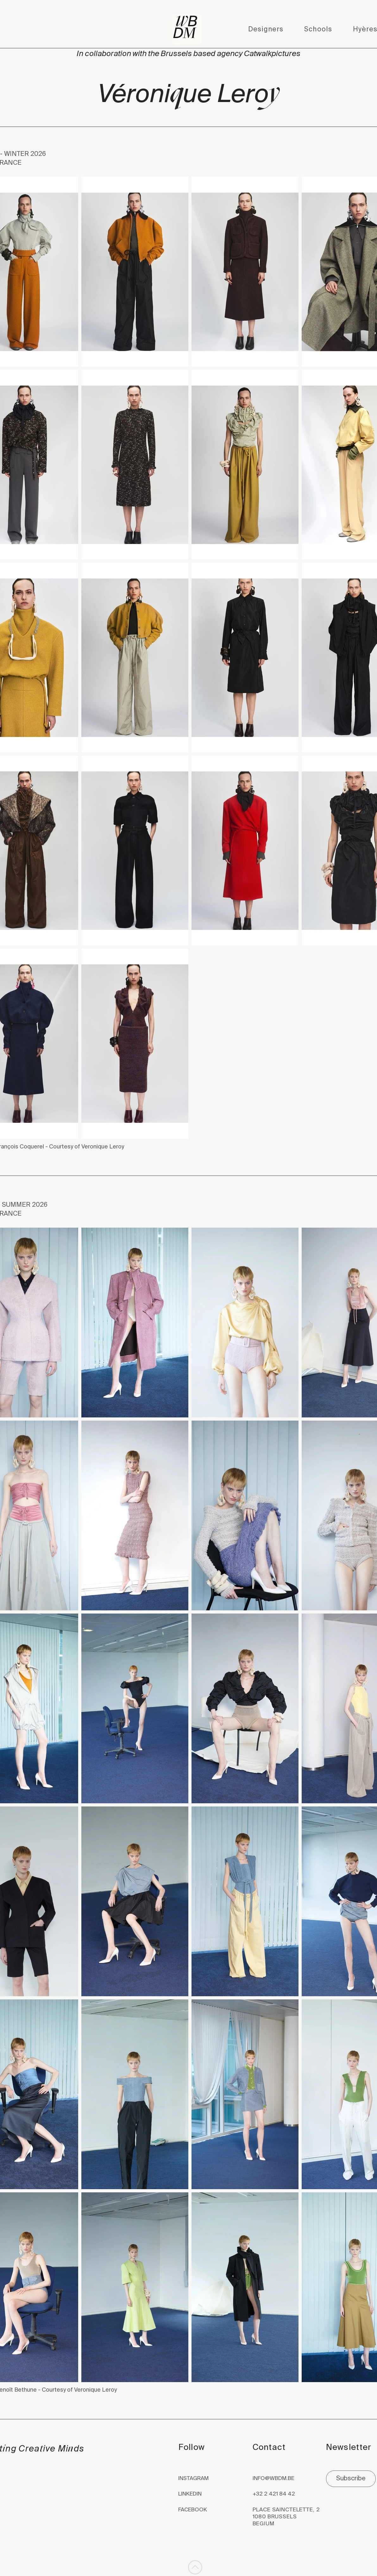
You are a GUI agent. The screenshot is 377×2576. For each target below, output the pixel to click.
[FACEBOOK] (203, 2510)
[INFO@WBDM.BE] (288, 2478)
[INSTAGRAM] (203, 2478)
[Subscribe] (351, 2479)
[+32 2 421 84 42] (288, 2494)
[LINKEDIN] (203, 2494)
